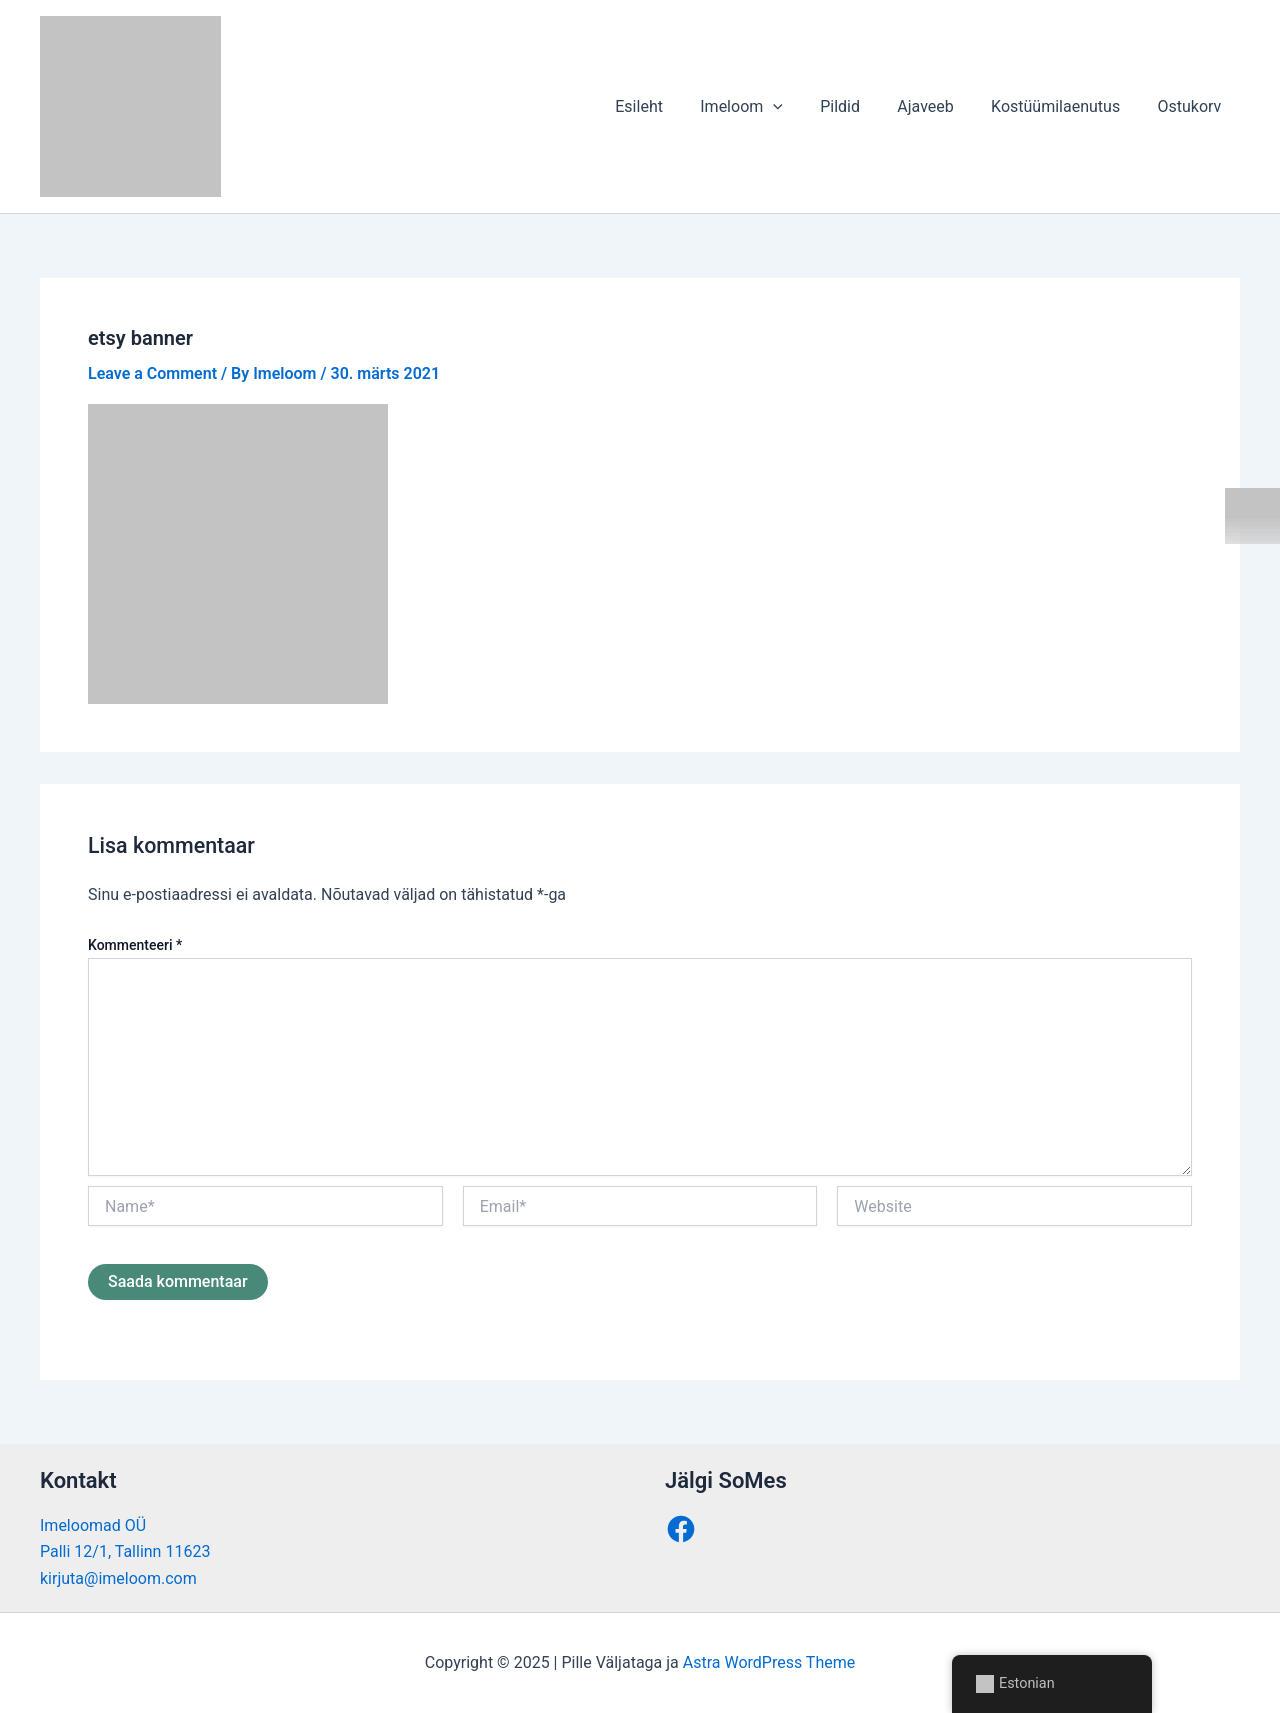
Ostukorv (1192, 106)
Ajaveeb (939, 106)
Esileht (668, 106)
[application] (797, 107)
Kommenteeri (135, 945)
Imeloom (765, 107)
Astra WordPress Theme (769, 1662)
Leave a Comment (152, 373)
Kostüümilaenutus (1063, 106)
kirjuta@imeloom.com (118, 1578)
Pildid (859, 106)
